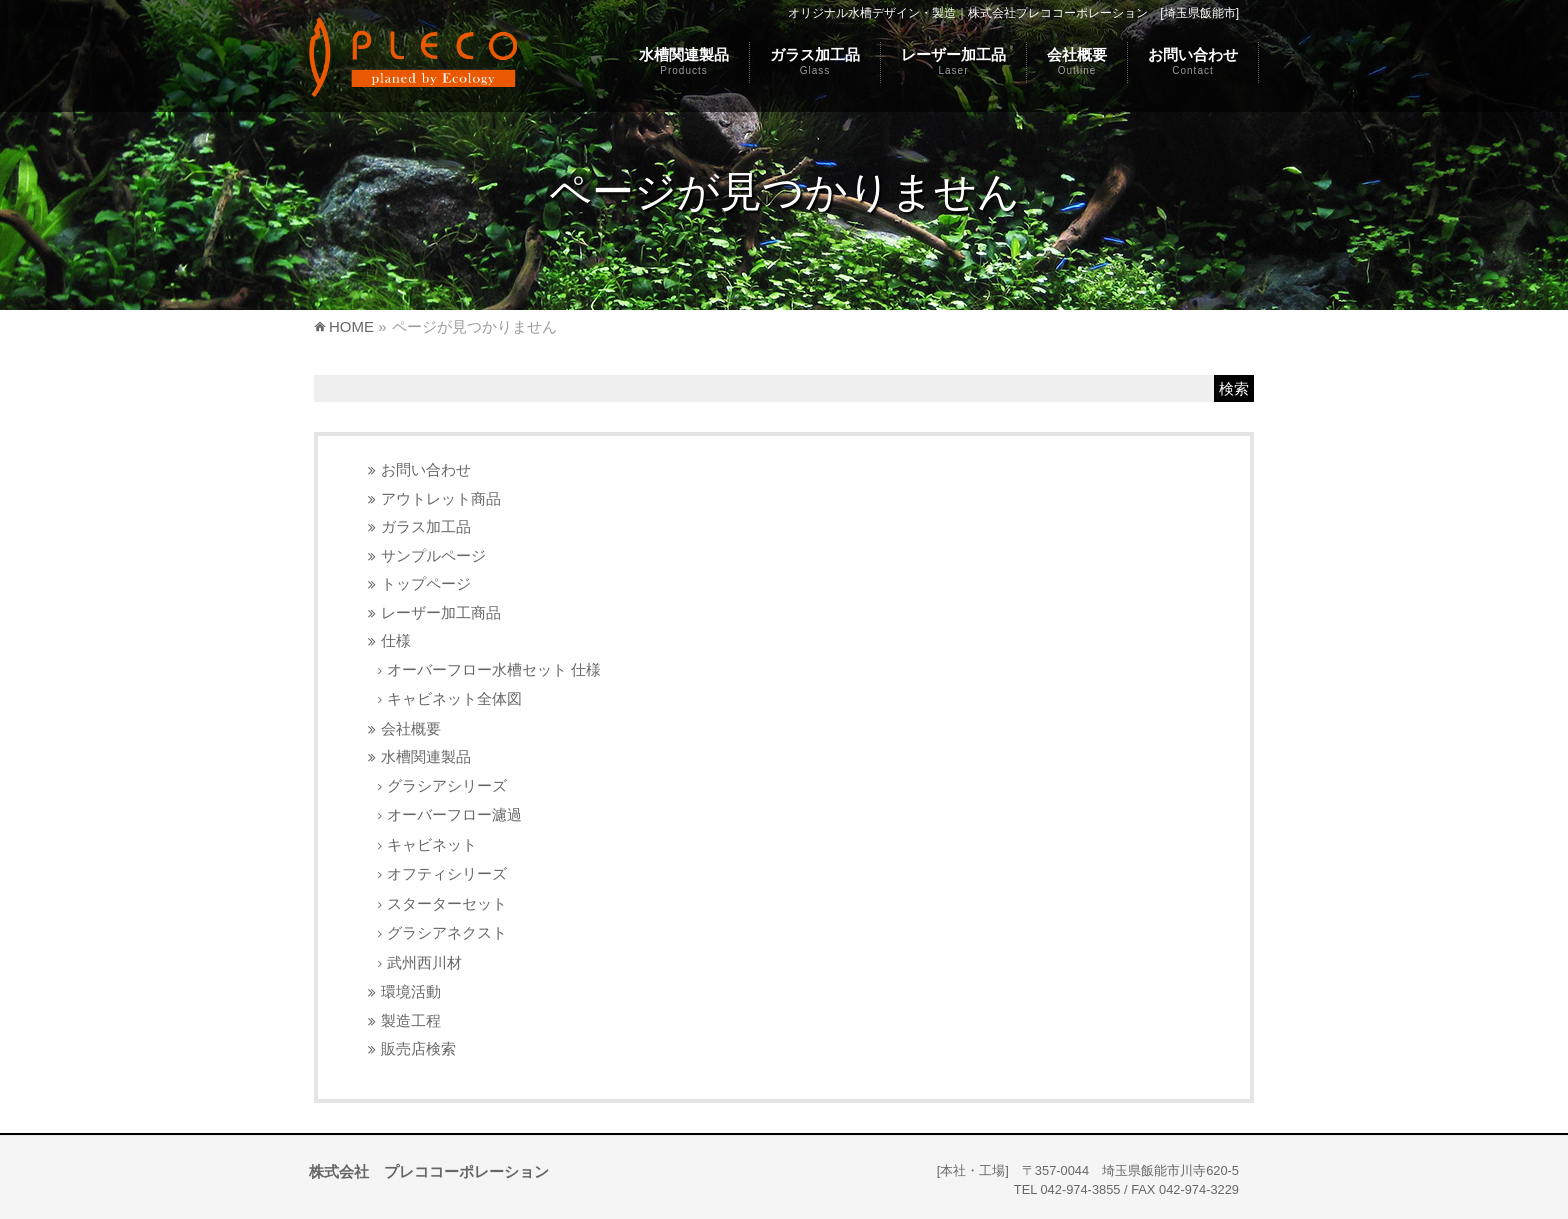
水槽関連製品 (426, 756)
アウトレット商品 (441, 498)
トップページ (426, 583)
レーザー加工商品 (441, 612)
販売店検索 (418, 1048)
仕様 (396, 640)
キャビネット (432, 844)
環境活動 (411, 991)
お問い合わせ (426, 469)
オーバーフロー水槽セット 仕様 (494, 669)
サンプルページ (433, 555)
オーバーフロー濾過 (454, 814)
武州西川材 (424, 962)
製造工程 (411, 1020)
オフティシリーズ (447, 873)
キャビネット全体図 (454, 698)
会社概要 (411, 728)
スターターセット (447, 903)
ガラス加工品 (426, 526)
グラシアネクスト (447, 932)
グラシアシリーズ (447, 785)
